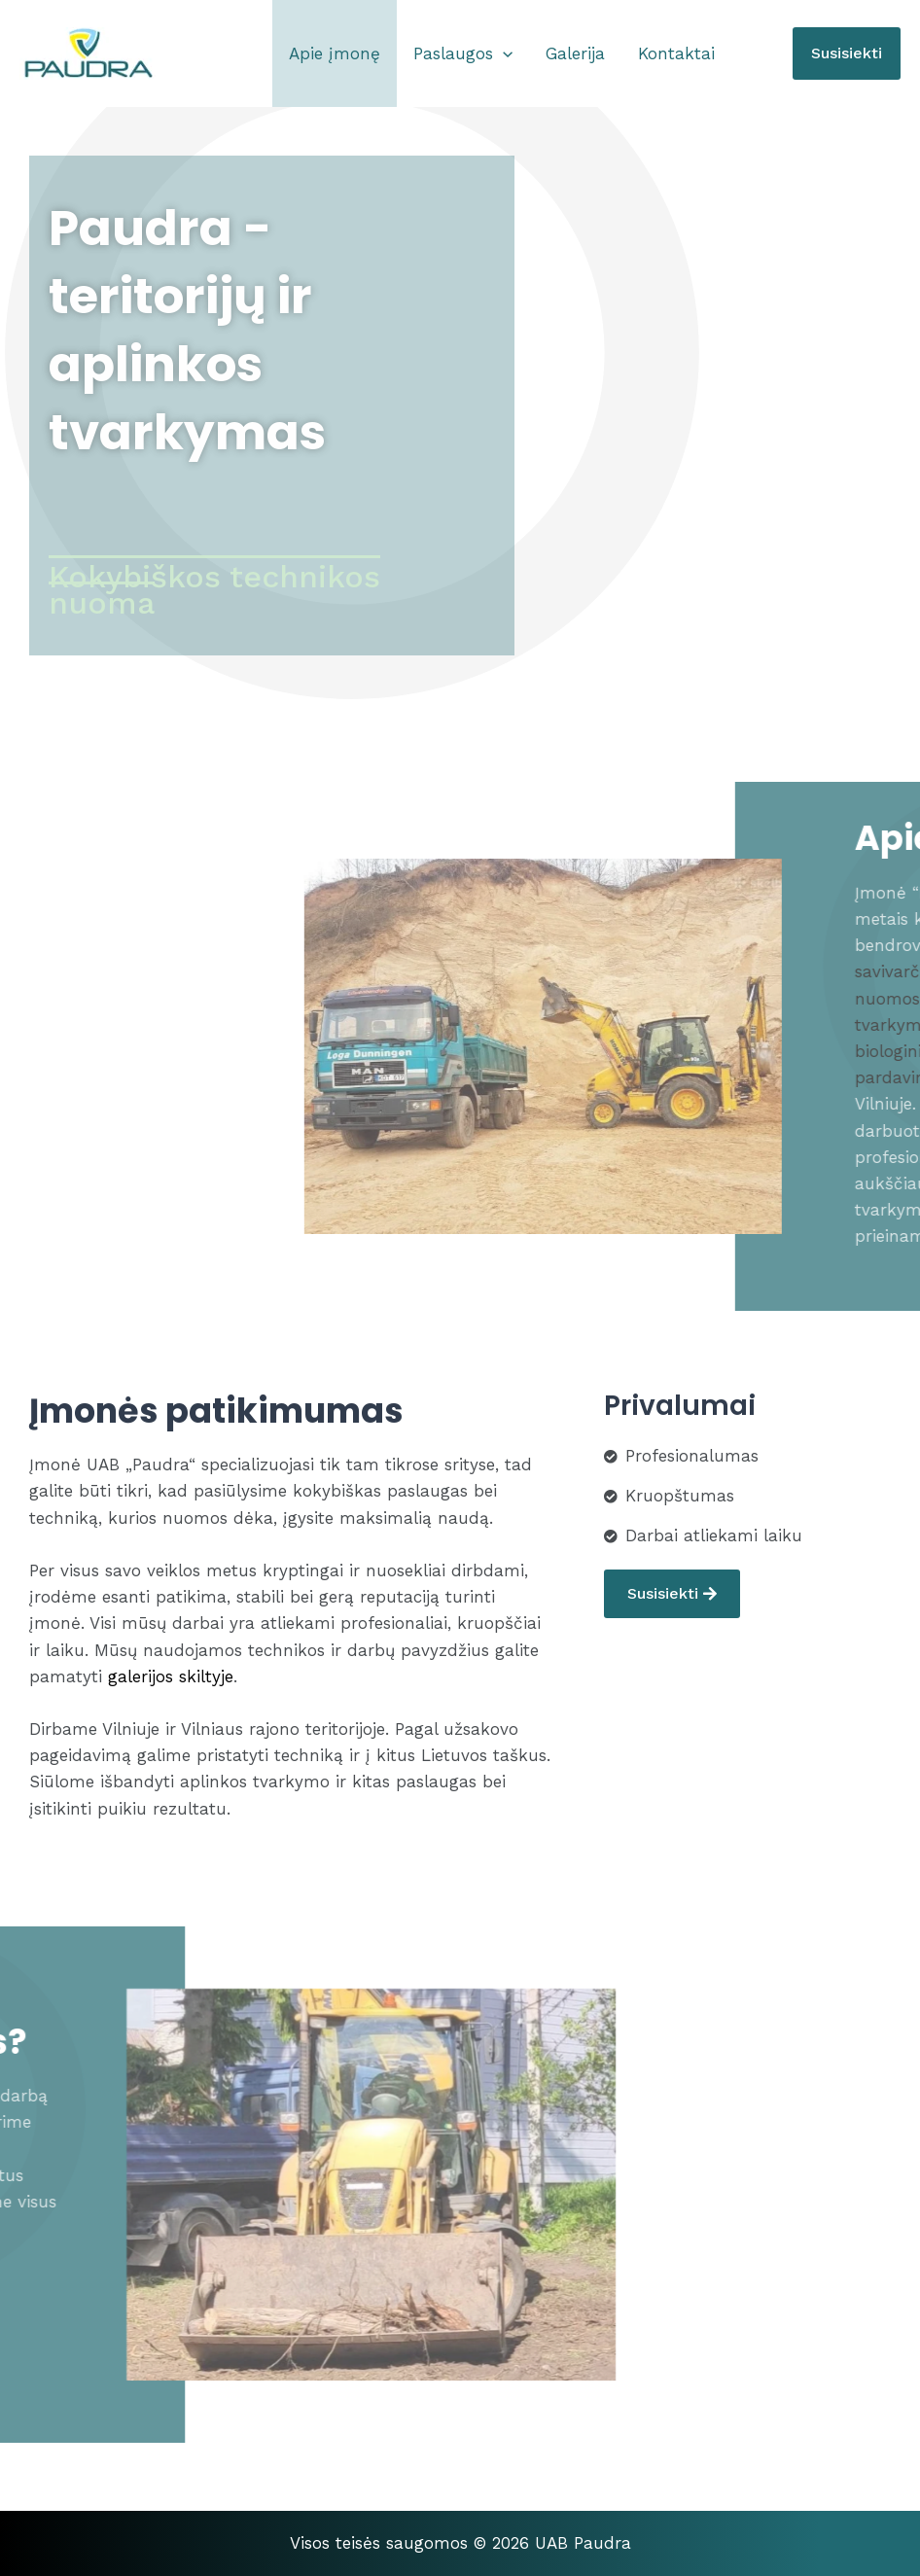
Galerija (575, 53)
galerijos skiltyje (167, 1676)
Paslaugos (463, 53)
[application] (503, 53)
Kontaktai (676, 53)
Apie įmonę (334, 53)
